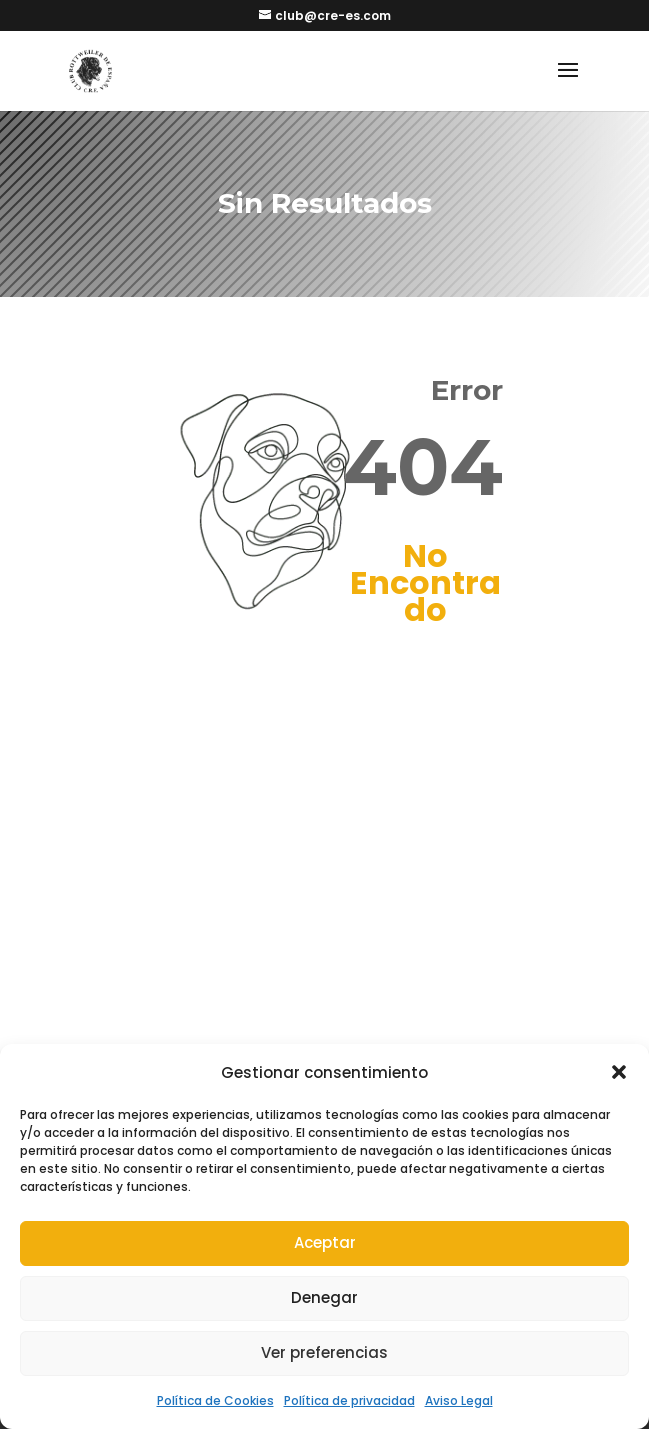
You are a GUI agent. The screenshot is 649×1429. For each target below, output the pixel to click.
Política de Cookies (215, 1400)
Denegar (324, 1297)
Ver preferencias (324, 1352)
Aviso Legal (459, 1400)
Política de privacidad (349, 1400)
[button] (619, 1072)
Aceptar (325, 1242)
